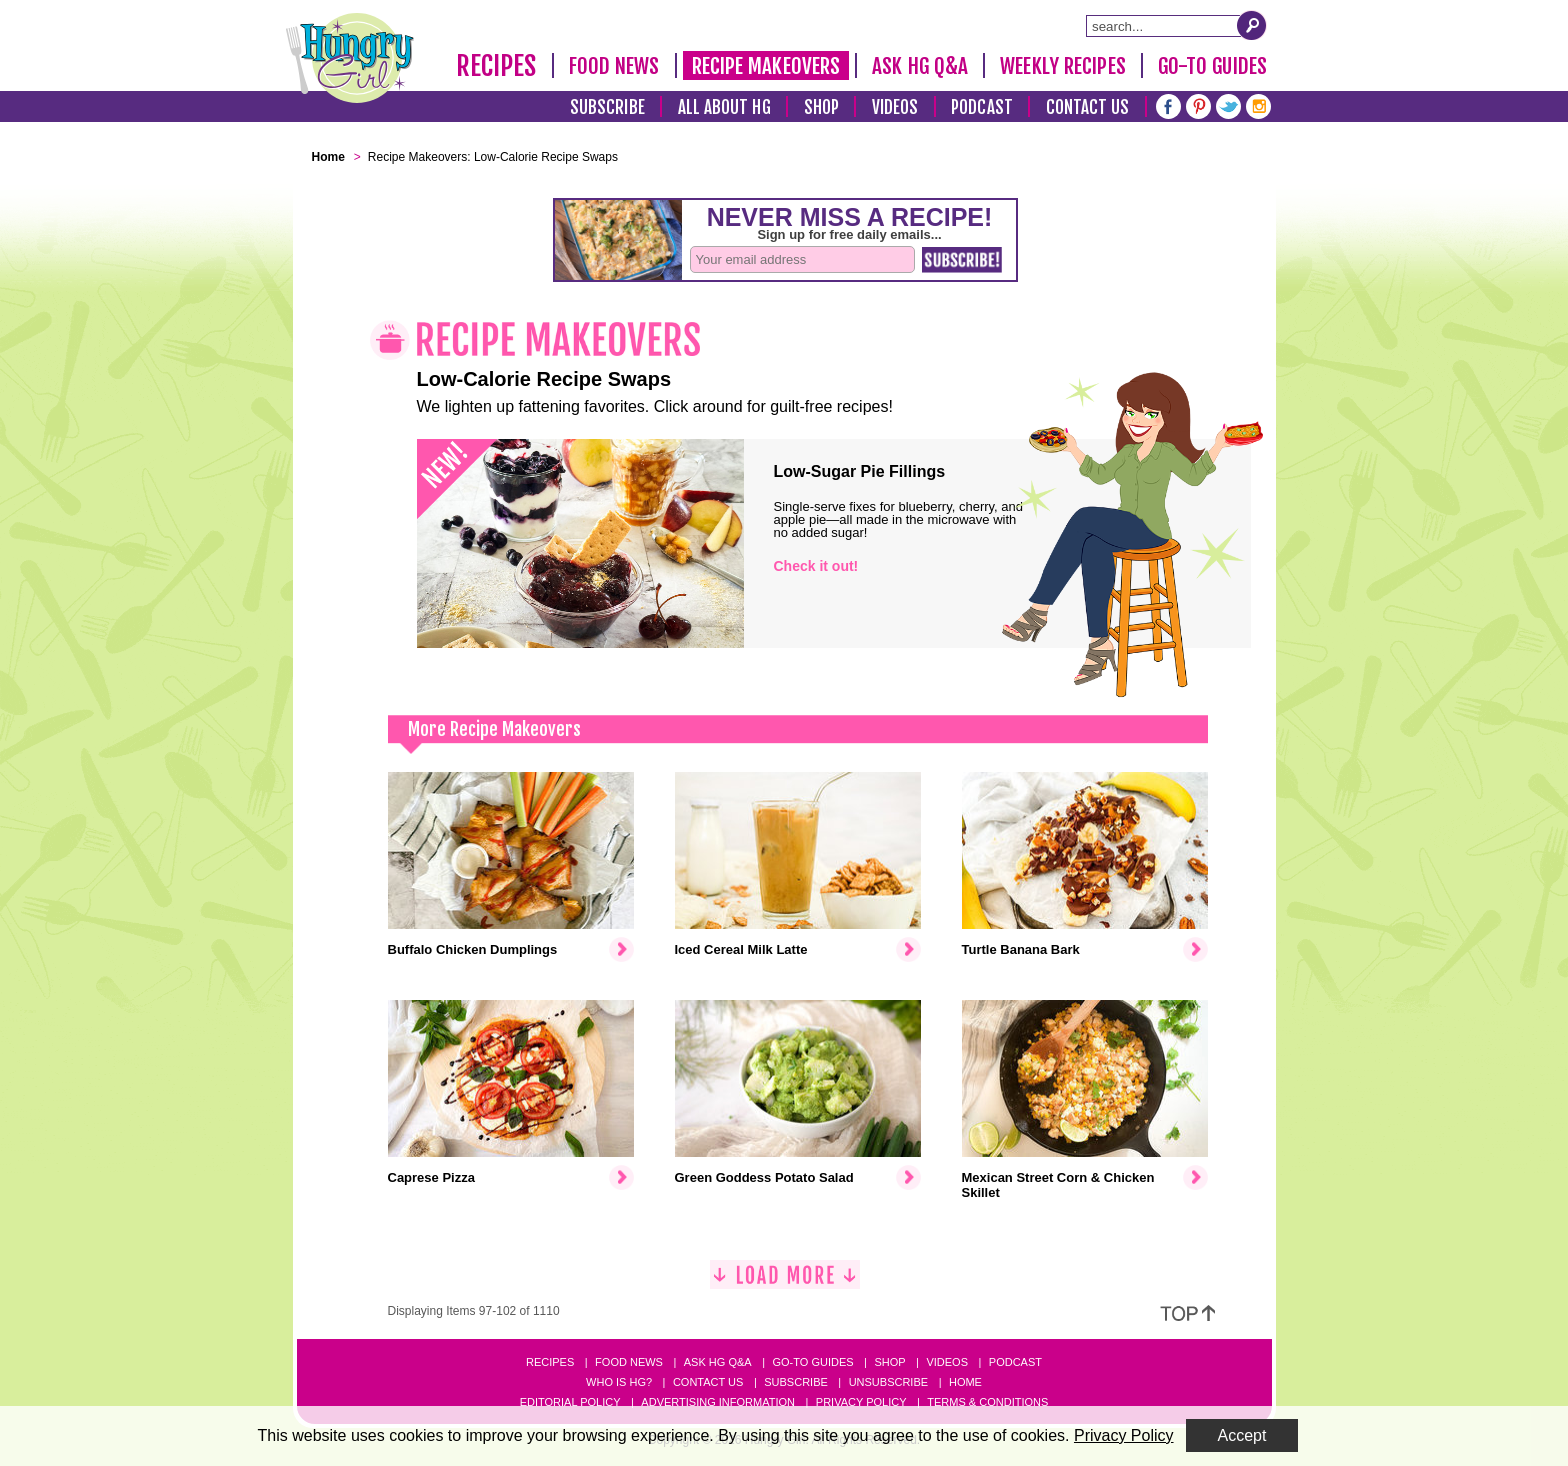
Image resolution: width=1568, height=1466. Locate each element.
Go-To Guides (1212, 66)
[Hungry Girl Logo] (350, 58)
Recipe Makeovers (766, 66)
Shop (821, 107)
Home (965, 1382)
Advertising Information (718, 1402)
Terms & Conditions (987, 1402)
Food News (614, 66)
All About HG (724, 107)
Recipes (496, 66)
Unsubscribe (888, 1382)
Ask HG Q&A (920, 66)
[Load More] (785, 1282)
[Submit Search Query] (1252, 25)
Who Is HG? (619, 1382)
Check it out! (816, 566)
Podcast (982, 107)
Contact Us (1088, 107)
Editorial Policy (570, 1402)
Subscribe (607, 107)
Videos (895, 107)
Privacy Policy (861, 1402)
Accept (1242, 1435)
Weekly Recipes (1062, 66)
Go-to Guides (812, 1362)
